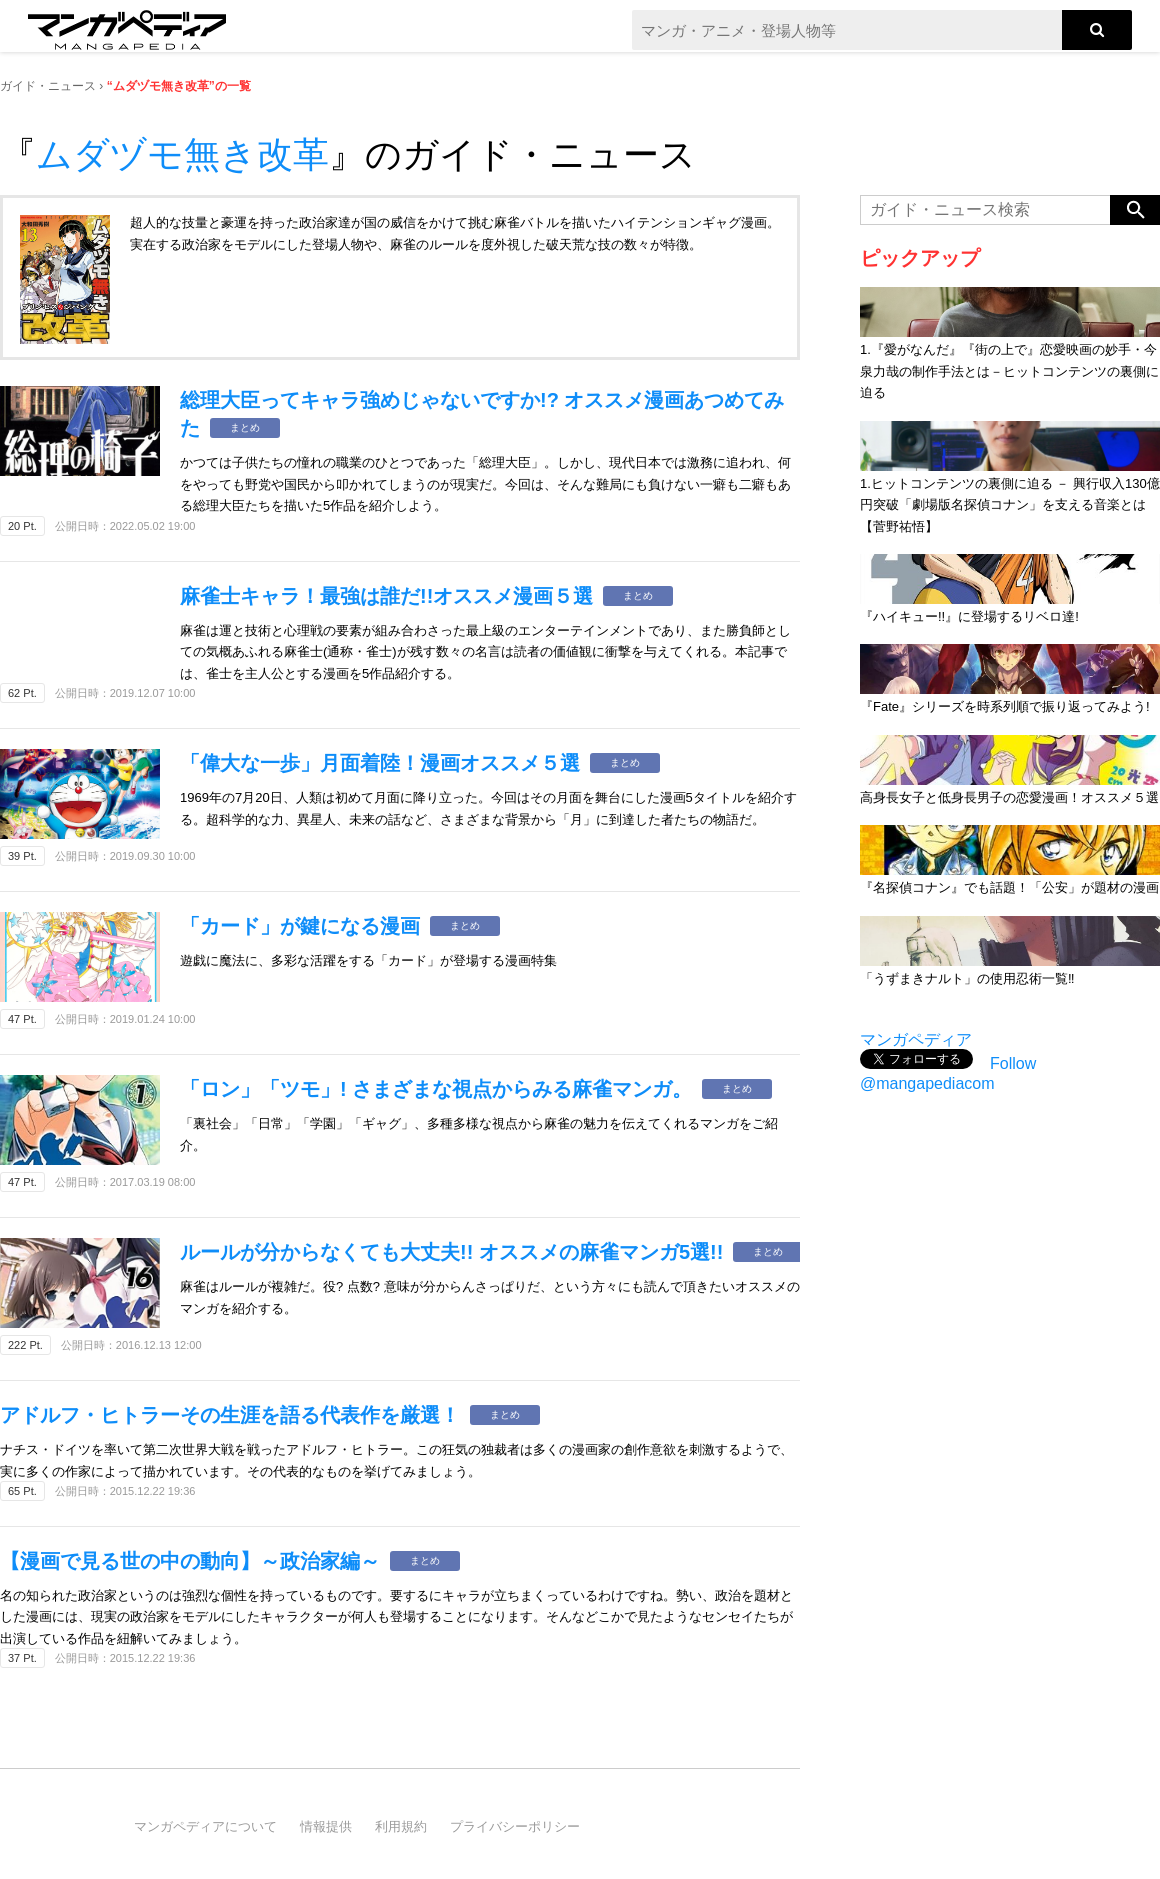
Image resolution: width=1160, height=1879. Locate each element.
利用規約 (401, 1826)
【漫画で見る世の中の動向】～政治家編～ (190, 1561)
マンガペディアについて (205, 1826)
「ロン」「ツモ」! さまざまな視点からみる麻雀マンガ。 (436, 1089)
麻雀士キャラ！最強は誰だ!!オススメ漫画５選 (386, 596)
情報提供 (326, 1826)
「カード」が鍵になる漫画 (300, 926)
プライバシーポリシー (515, 1826)
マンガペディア (916, 1039)
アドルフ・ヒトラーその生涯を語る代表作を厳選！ (230, 1415)
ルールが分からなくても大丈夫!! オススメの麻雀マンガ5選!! (451, 1252)
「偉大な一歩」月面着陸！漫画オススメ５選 (380, 763)
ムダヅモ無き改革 (182, 154)
